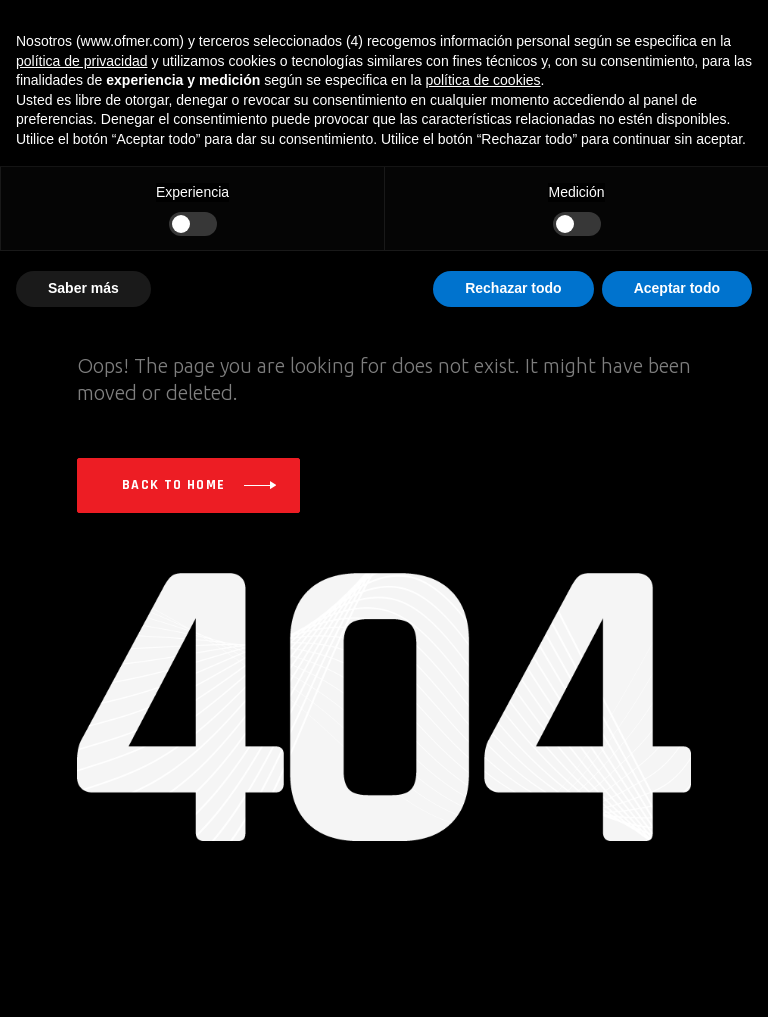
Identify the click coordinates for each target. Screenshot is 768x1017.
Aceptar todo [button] (677, 288)
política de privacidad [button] (82, 61)
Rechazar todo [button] (513, 288)
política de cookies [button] (482, 80)
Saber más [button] (83, 288)
